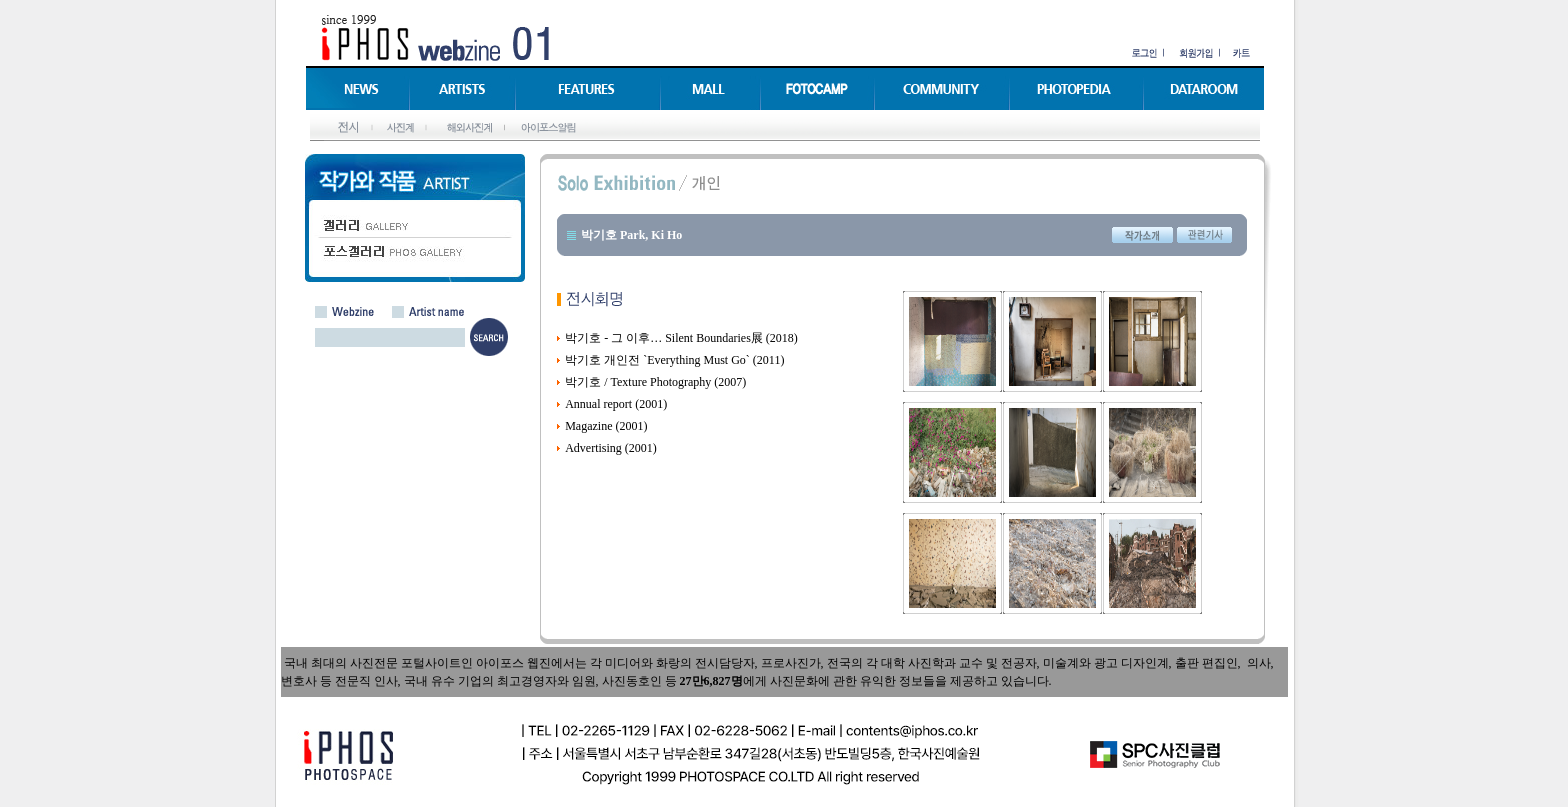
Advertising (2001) (611, 448)
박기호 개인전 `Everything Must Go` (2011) (674, 360)
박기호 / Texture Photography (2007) (655, 382)
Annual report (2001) (616, 404)
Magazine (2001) (606, 426)
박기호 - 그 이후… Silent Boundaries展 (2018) (681, 338)
